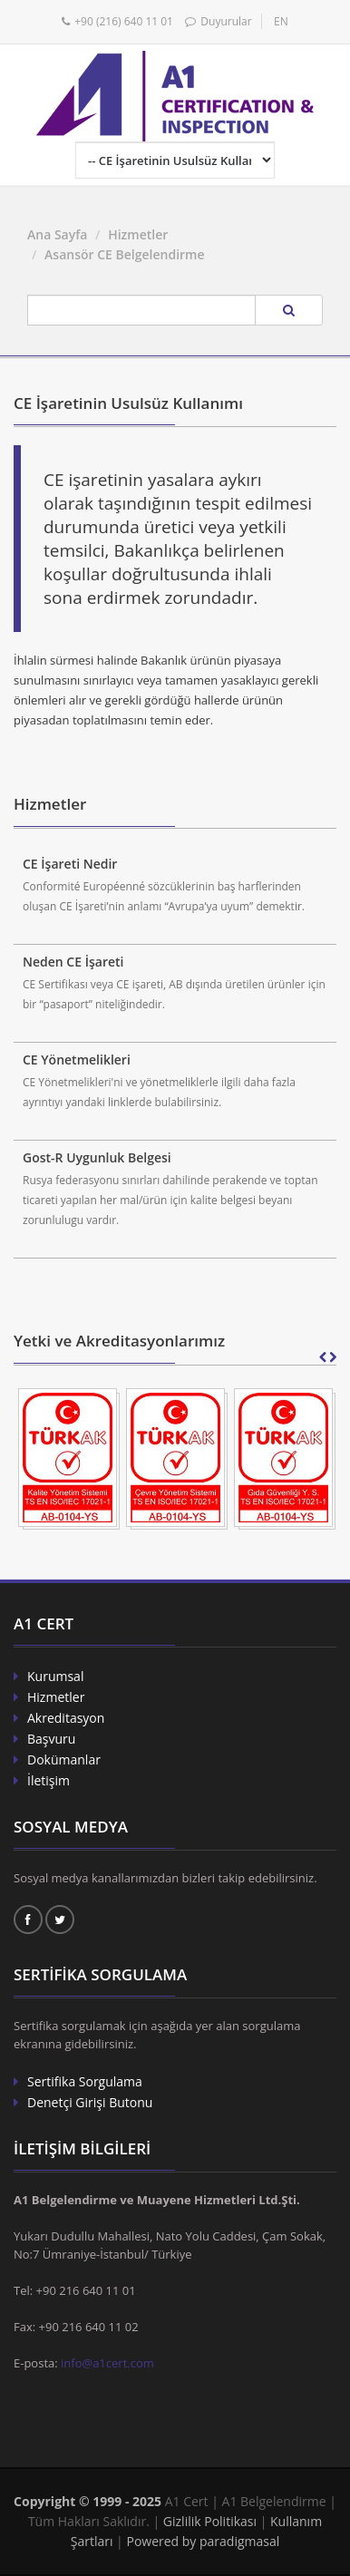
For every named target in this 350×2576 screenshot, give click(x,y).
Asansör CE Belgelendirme (124, 254)
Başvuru (51, 1738)
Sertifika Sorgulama (84, 2081)
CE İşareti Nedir (70, 863)
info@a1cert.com (107, 2363)
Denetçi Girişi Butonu (89, 2102)
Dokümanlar (64, 1759)
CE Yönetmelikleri (77, 1059)
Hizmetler (138, 234)
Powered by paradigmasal (202, 2541)
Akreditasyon (65, 1717)
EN (281, 21)
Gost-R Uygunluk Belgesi (97, 1157)
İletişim (48, 1780)
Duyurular (225, 21)
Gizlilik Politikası (210, 2521)
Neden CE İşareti (73, 961)
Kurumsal (55, 1676)
